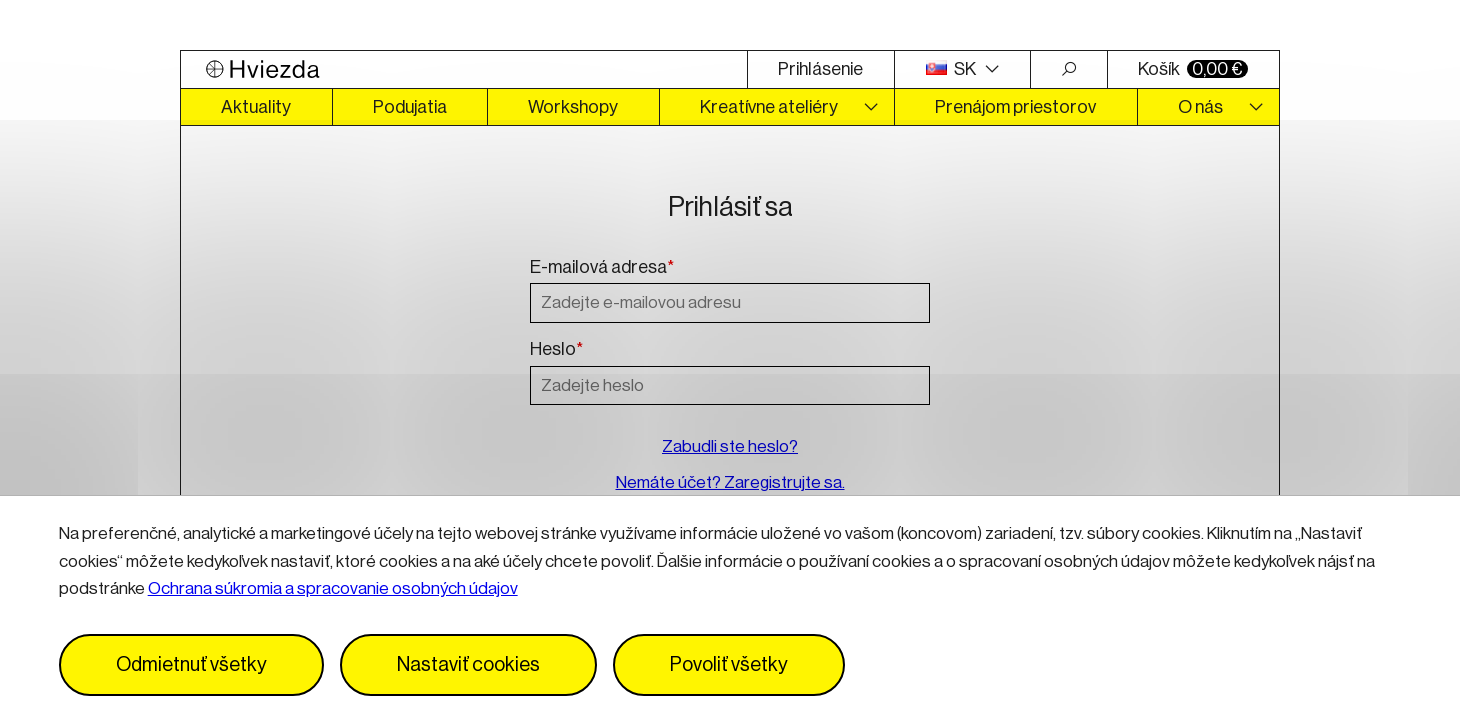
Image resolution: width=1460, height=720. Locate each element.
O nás (1200, 107)
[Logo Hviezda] (464, 69)
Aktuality (256, 107)
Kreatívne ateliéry (769, 107)
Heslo (556, 350)
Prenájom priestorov (1015, 107)
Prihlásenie (820, 69)
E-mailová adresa (602, 268)
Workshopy (573, 107)
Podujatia (410, 107)
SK (953, 69)
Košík (1193, 69)
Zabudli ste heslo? (730, 446)
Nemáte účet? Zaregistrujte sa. (730, 482)
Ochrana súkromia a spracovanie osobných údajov (333, 588)
